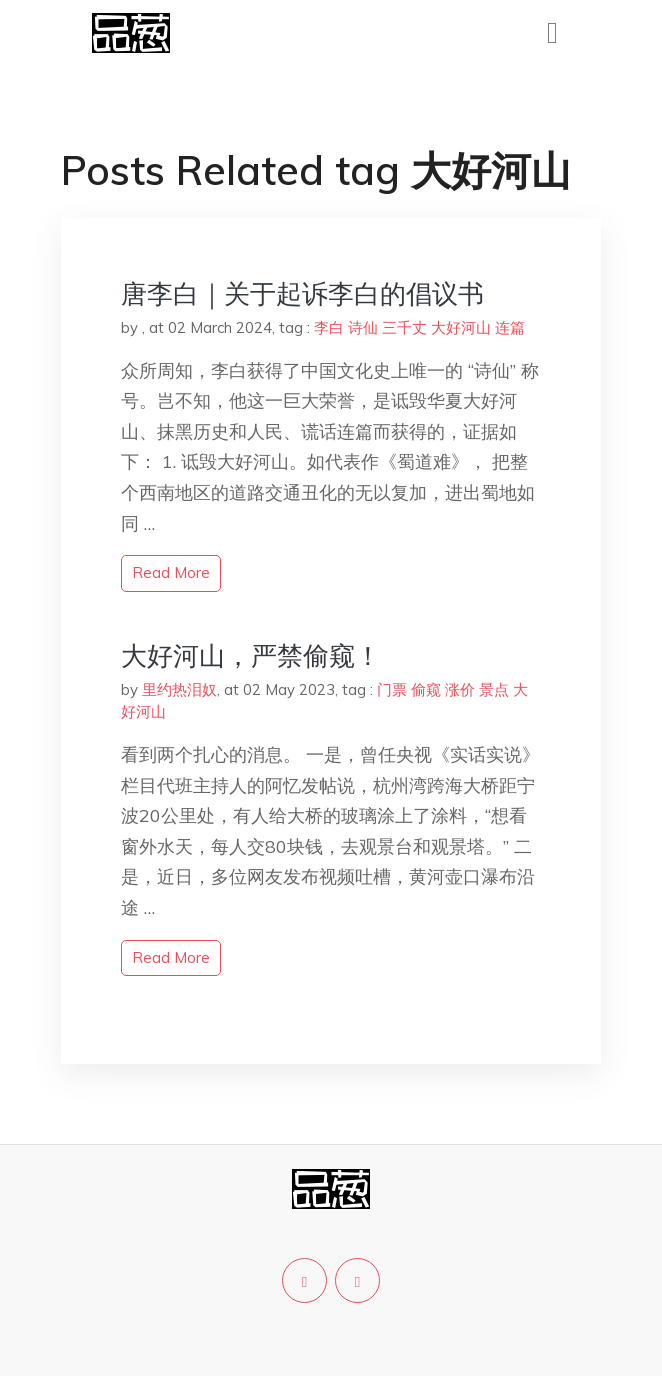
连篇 (510, 327)
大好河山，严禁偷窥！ (251, 655)
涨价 (460, 689)
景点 (494, 689)
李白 (329, 327)
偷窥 (426, 689)
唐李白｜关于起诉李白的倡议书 (302, 293)
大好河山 (461, 327)
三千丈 (404, 327)
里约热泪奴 (179, 689)
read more (171, 572)
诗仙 (363, 327)
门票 (392, 689)
